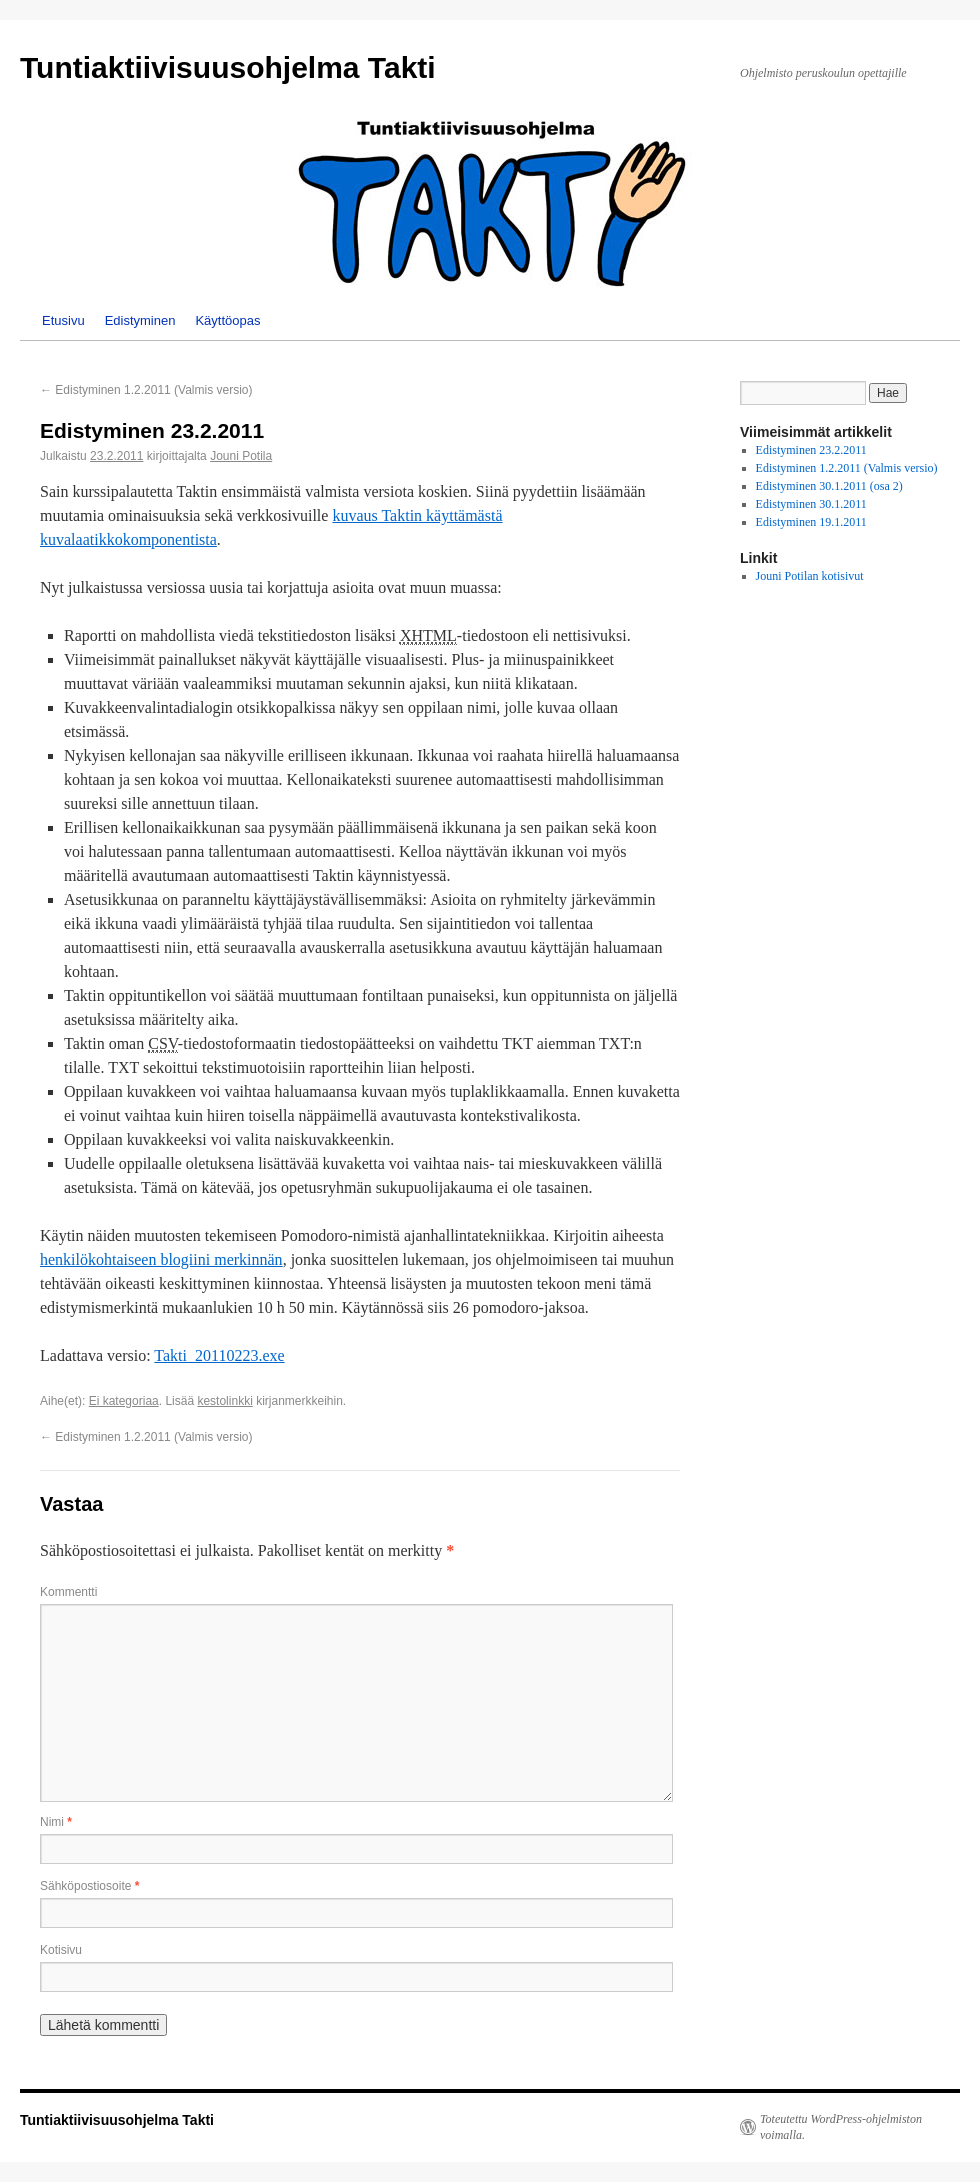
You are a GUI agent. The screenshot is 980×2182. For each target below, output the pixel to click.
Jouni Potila (241, 456)
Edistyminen (140, 320)
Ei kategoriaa (124, 1401)
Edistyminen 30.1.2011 (811, 504)
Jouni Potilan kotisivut (810, 576)
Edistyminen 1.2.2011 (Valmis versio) (146, 390)
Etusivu (63, 320)
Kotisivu (61, 1950)
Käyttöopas (227, 320)
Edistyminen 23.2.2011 (811, 450)
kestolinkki (224, 1401)
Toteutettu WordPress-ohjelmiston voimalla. (841, 2127)
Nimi (56, 1822)
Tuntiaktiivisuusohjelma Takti (228, 67)
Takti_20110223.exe (219, 1355)
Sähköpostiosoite (89, 1886)
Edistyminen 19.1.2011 (811, 522)
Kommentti (68, 1592)
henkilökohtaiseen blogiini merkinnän (161, 1259)
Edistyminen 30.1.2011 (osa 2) (829, 486)
